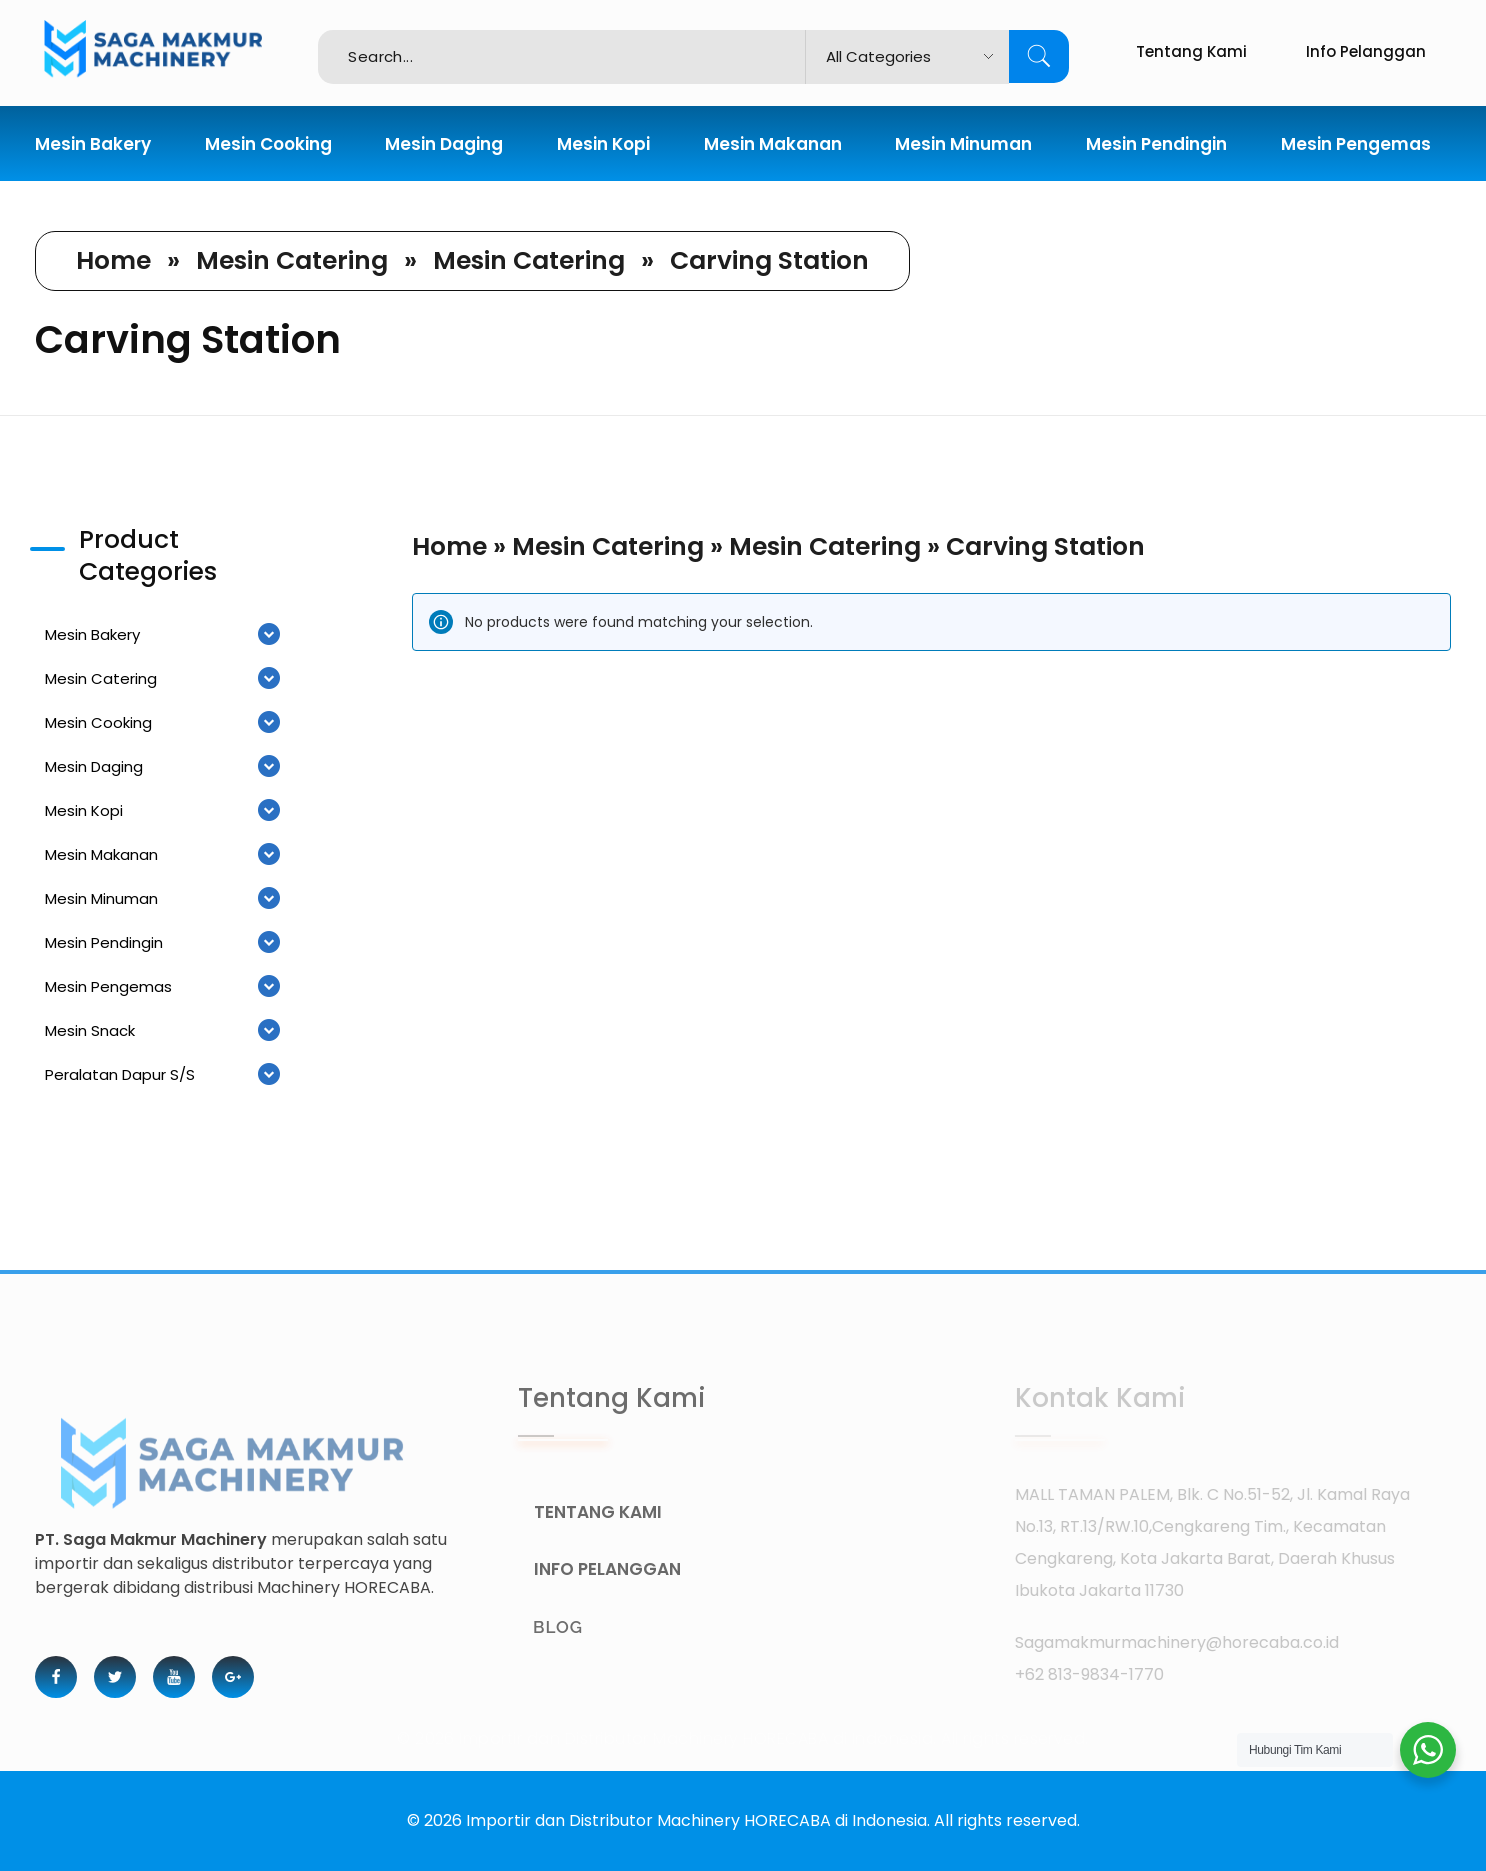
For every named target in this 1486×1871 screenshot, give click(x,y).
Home (113, 260)
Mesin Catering (292, 260)
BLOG (583, 1627)
